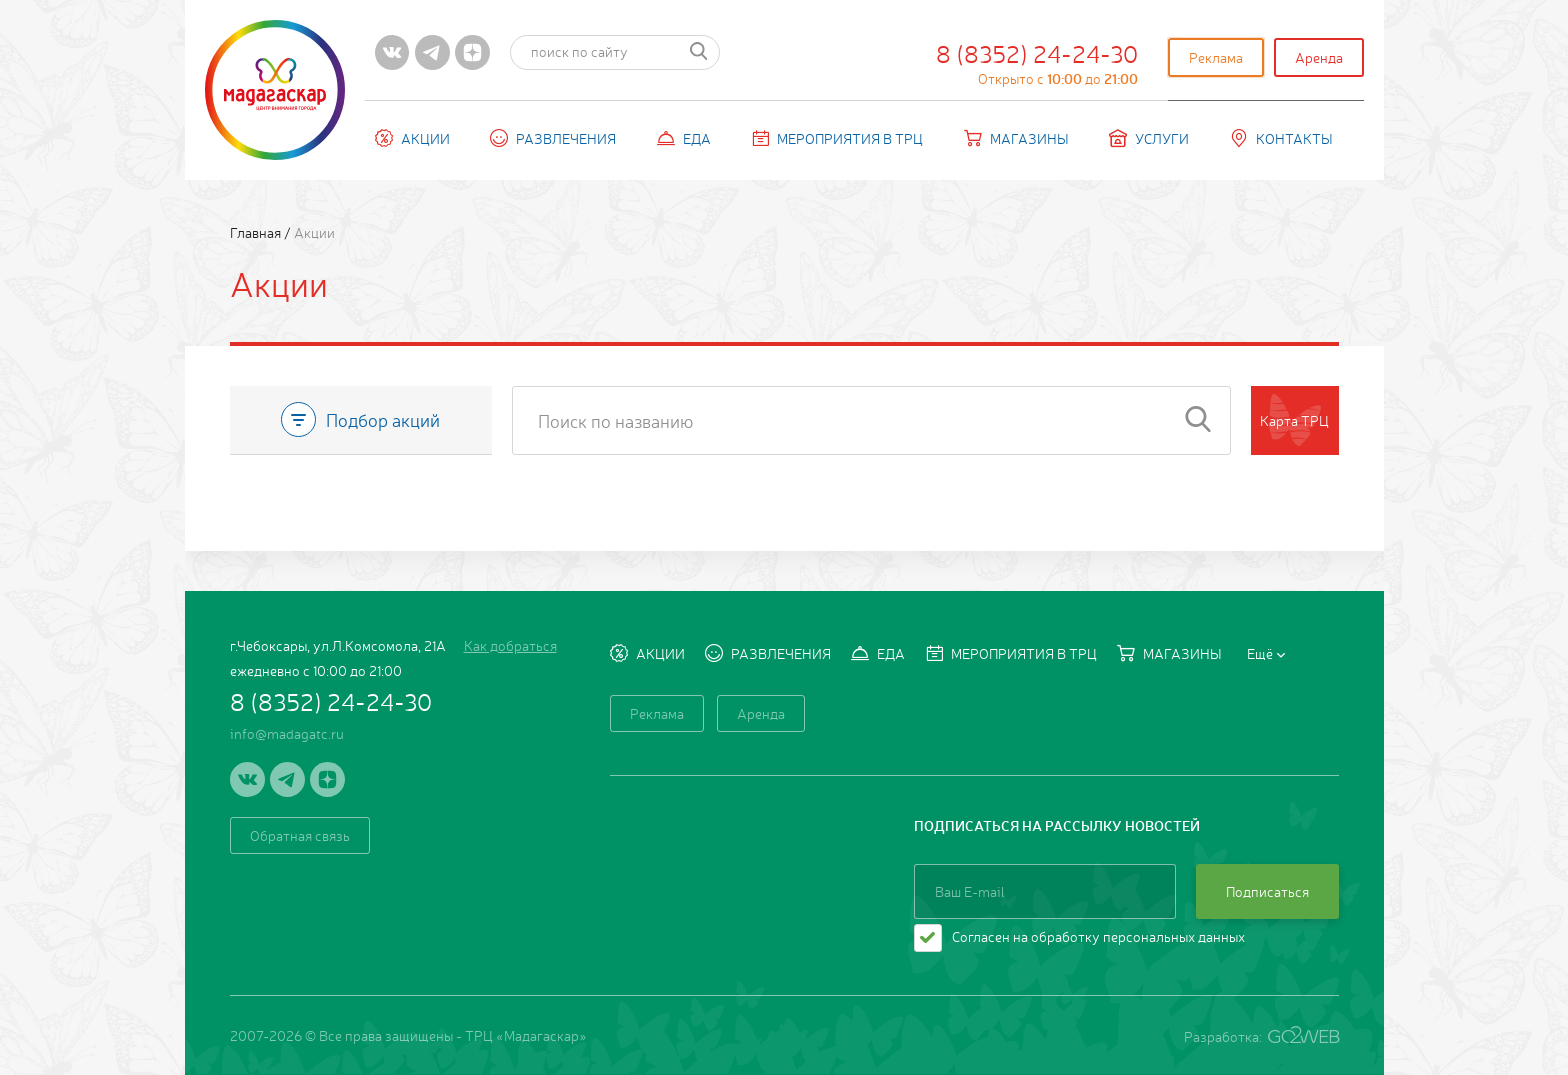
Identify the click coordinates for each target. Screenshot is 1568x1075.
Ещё (1266, 653)
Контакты (1281, 138)
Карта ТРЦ (1294, 420)
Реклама (1216, 57)
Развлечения (553, 138)
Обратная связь (300, 835)
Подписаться (1267, 891)
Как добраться (510, 645)
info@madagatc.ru (287, 733)
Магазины (1016, 138)
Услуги (1149, 138)
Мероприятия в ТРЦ (837, 138)
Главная (257, 232)
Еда (684, 138)
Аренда (1319, 57)
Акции (412, 138)
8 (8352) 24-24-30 (1037, 62)
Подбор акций (360, 419)
